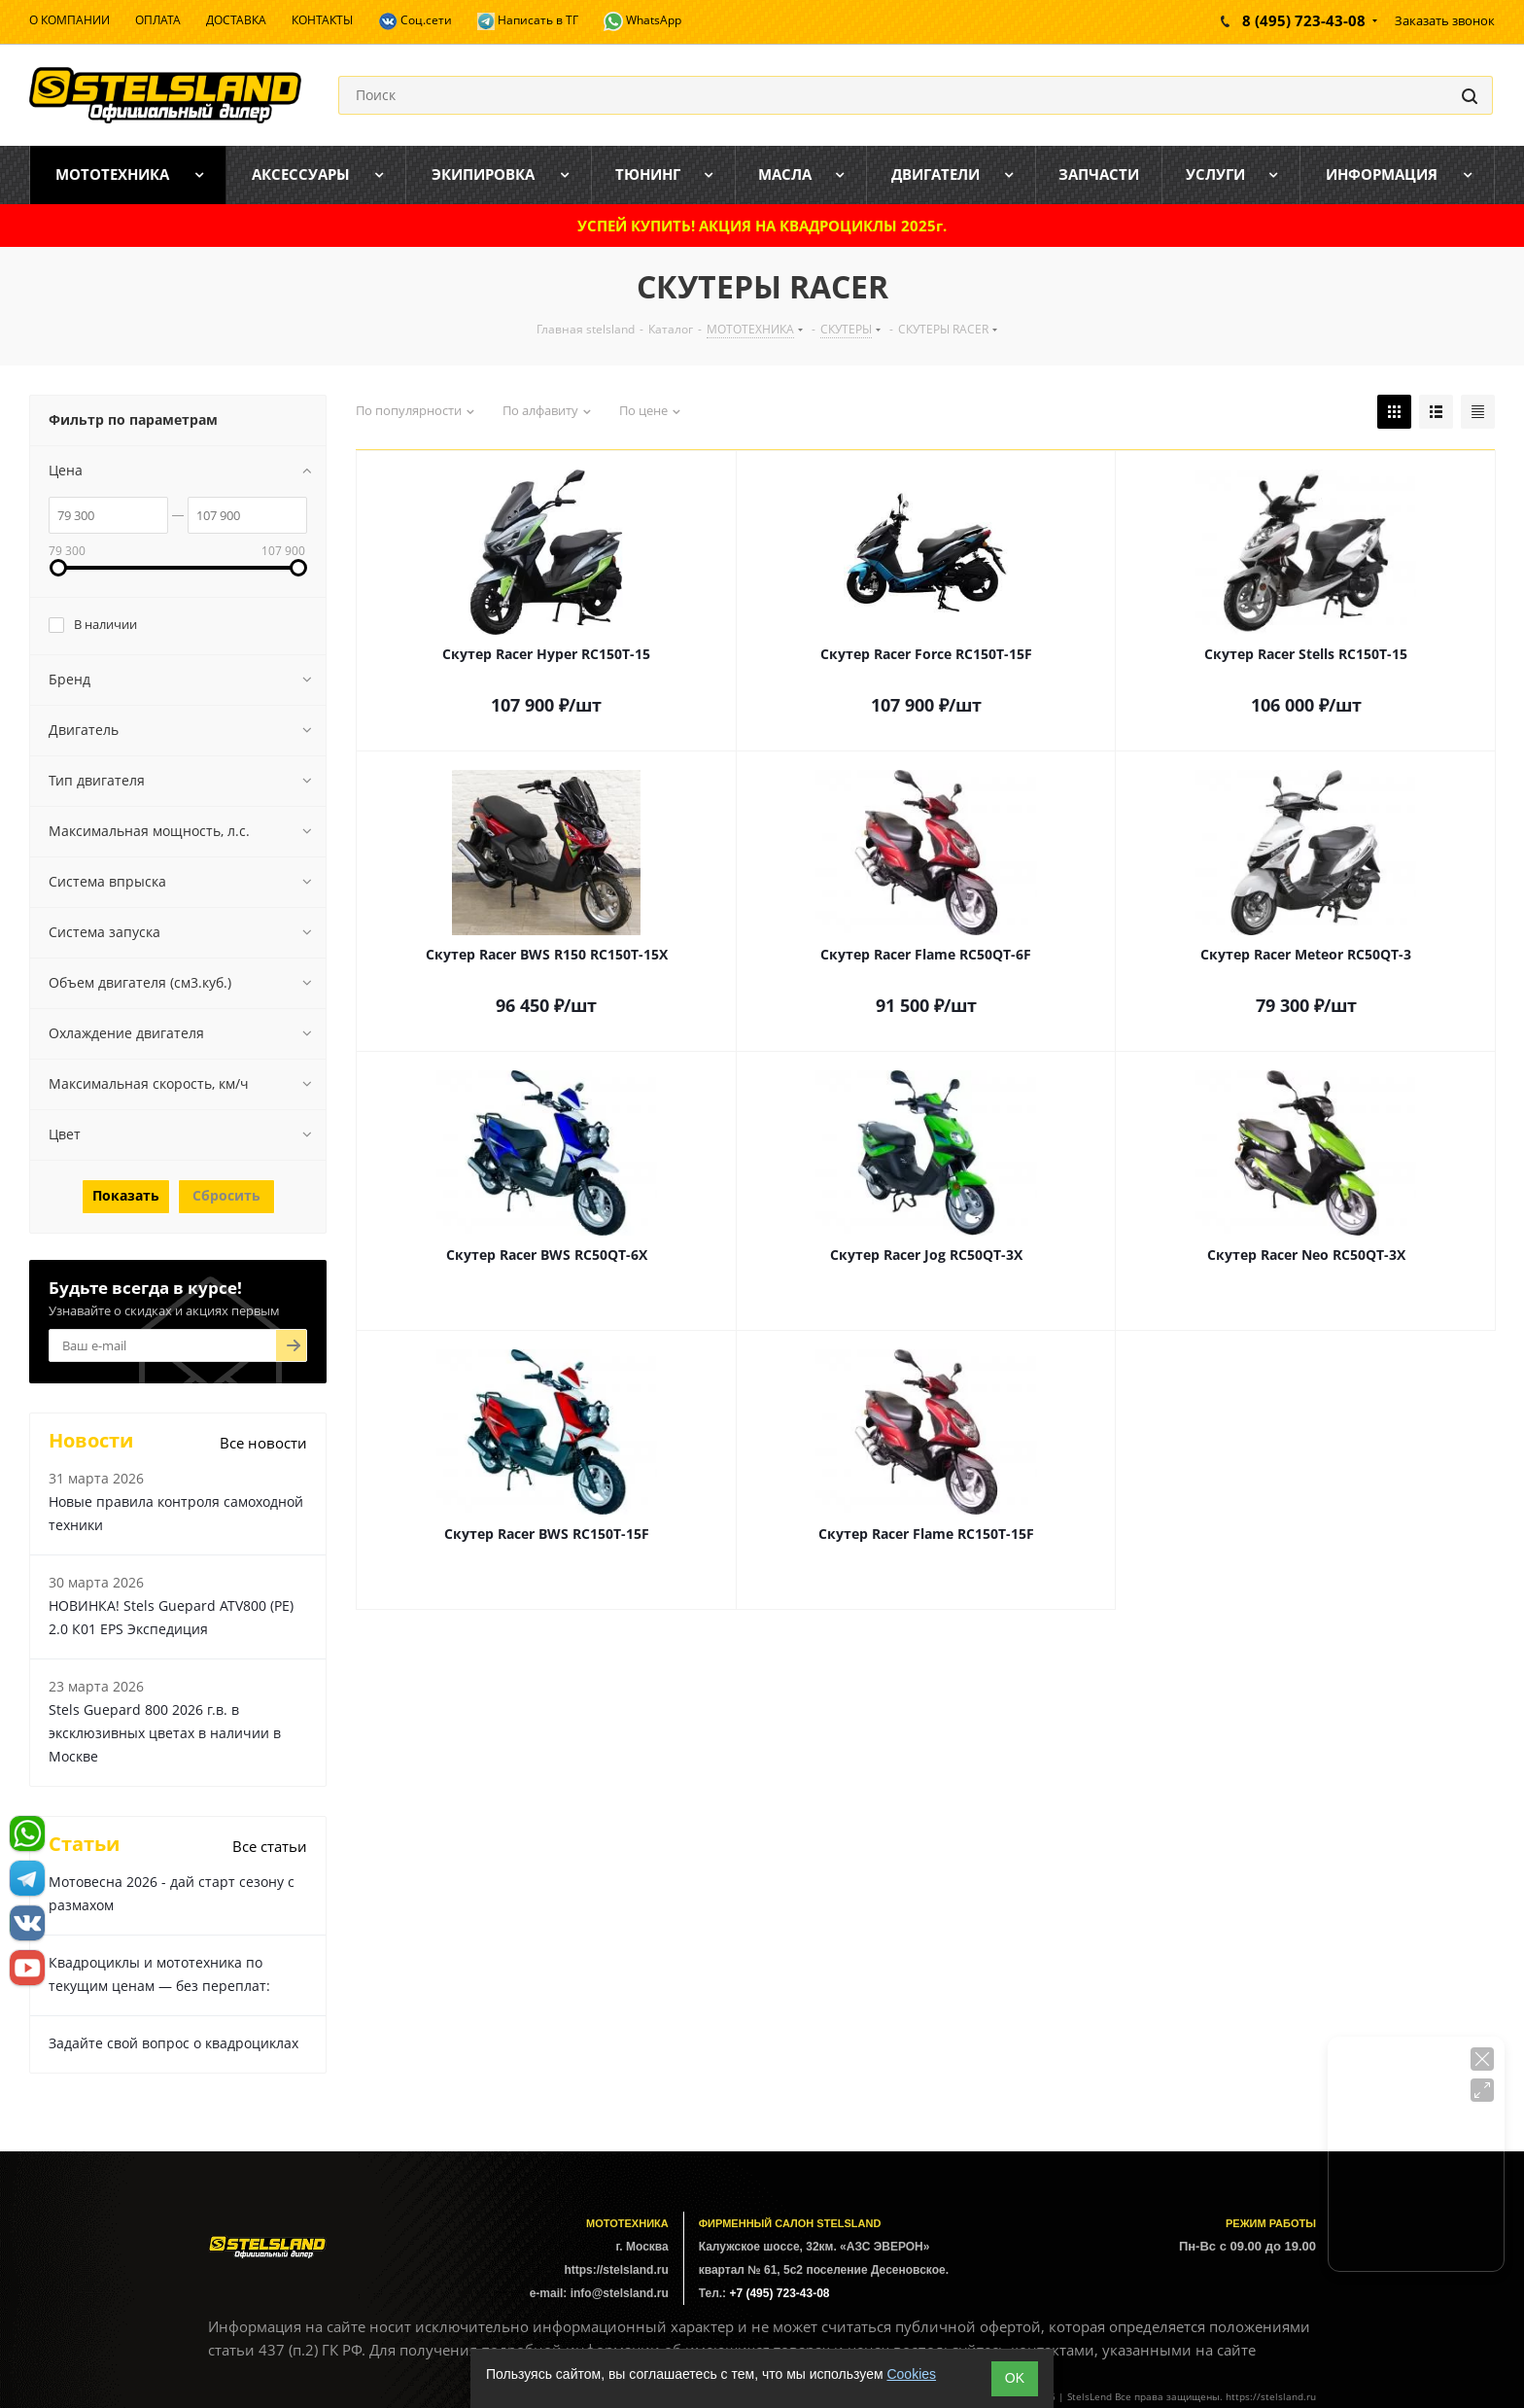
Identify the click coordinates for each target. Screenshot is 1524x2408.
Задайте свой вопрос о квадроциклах (173, 2043)
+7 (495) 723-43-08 (779, 2293)
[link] (58, 567)
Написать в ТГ (527, 21)
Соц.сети (415, 21)
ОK (1014, 2378)
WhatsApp (642, 21)
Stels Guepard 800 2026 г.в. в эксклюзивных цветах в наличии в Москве (165, 1732)
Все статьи (269, 1846)
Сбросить (226, 1195)
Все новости (263, 1442)
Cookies (911, 2374)
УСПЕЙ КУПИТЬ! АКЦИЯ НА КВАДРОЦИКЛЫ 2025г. (762, 225)
